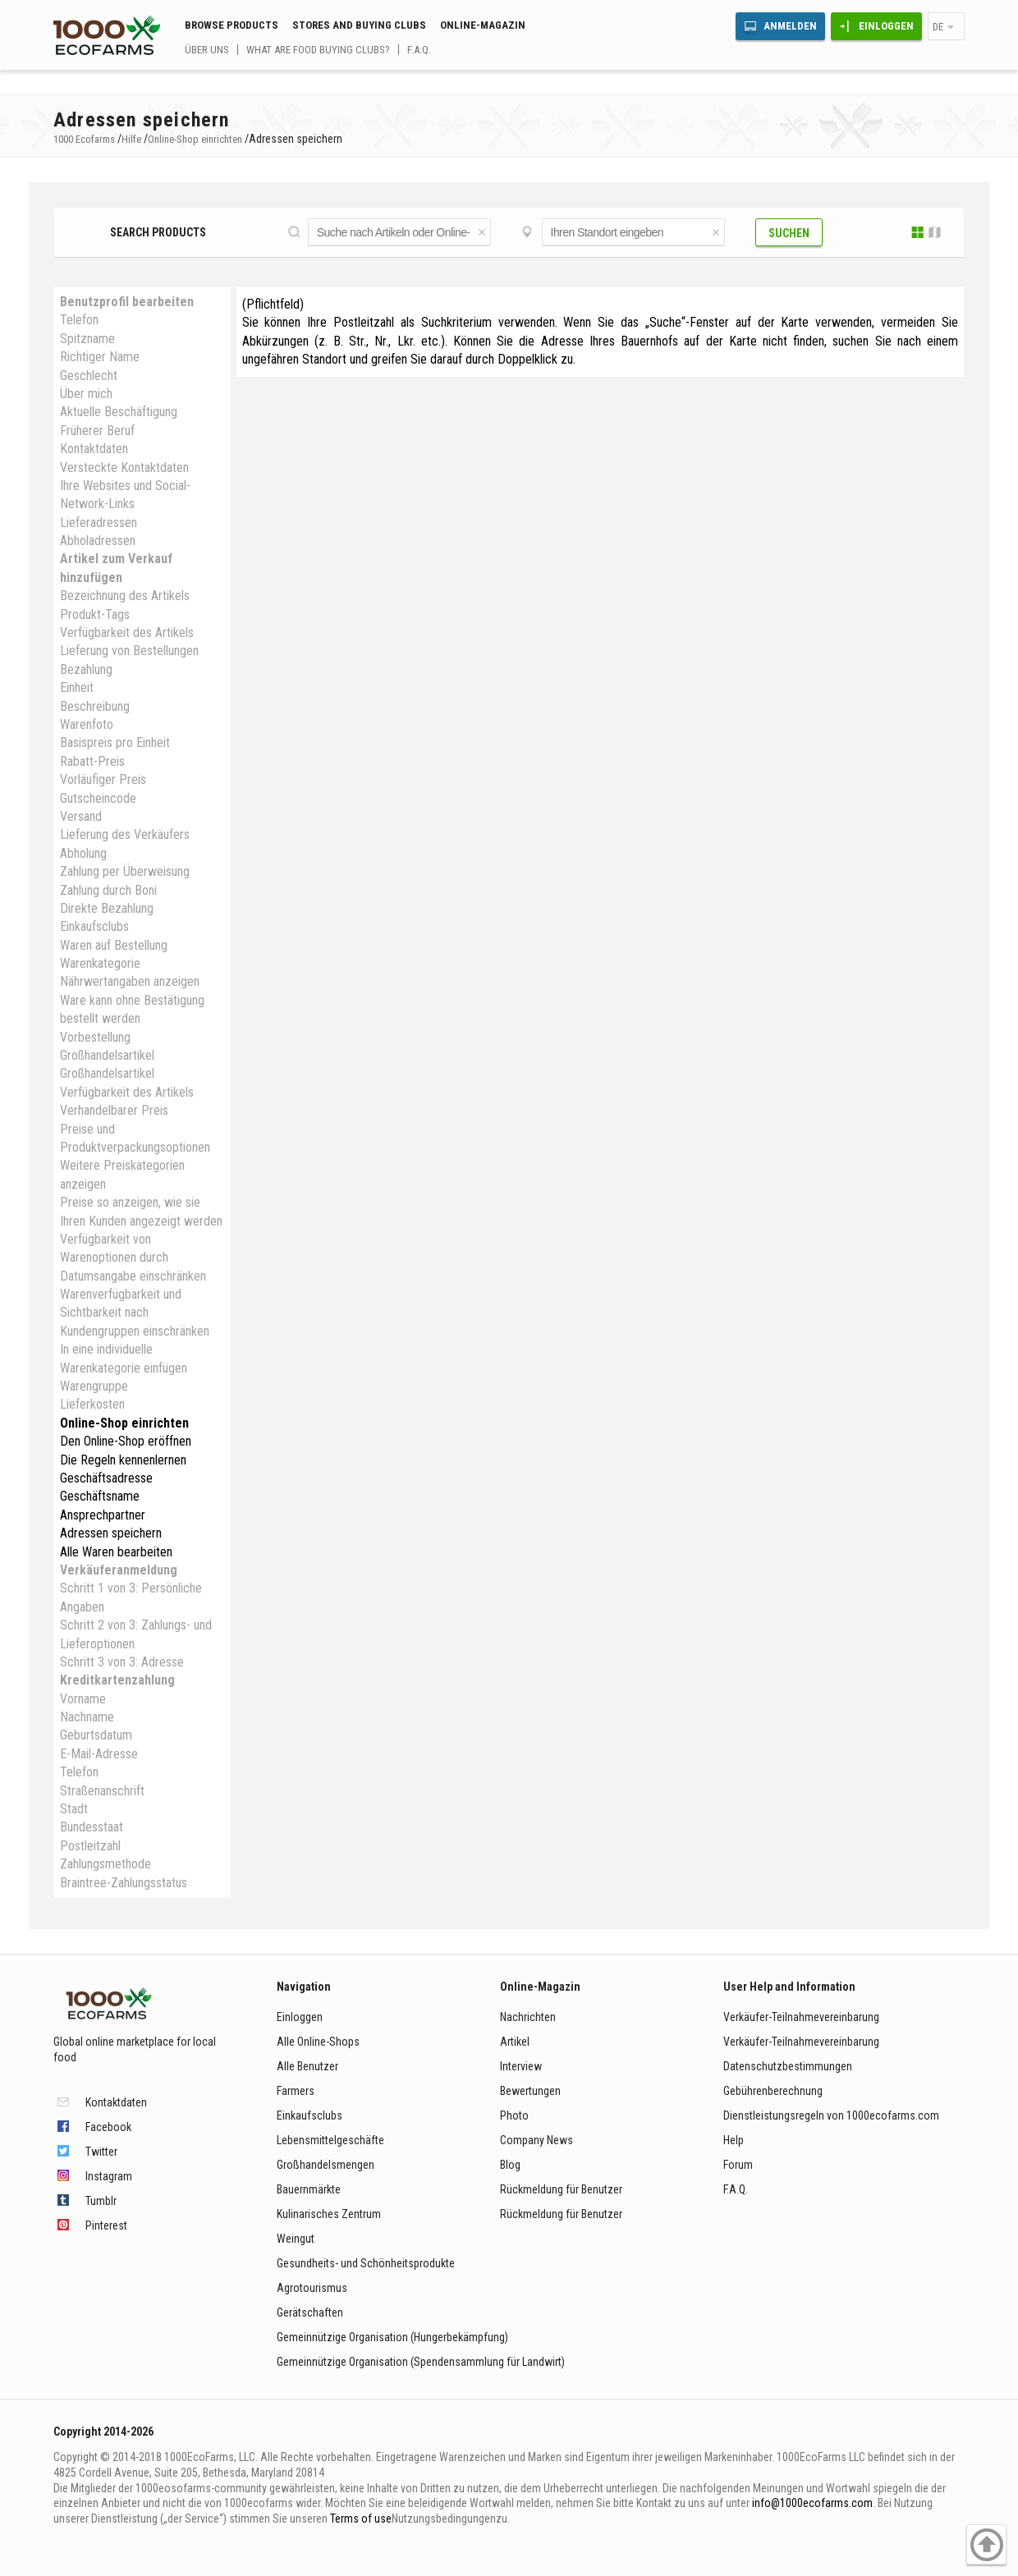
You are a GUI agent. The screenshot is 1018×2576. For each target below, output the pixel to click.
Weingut (295, 2238)
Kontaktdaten (94, 448)
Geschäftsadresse (106, 1478)
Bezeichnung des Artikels (125, 595)
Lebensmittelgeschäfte (330, 2140)
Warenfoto (86, 724)
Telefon (79, 320)
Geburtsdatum (96, 1735)
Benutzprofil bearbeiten (127, 301)
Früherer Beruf (97, 430)
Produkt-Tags (95, 614)
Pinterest (106, 2225)
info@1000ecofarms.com (812, 2503)
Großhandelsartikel (107, 1055)
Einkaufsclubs (94, 926)
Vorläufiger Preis (103, 779)
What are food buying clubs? (318, 49)
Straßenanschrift (102, 1791)
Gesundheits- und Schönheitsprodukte (366, 2263)
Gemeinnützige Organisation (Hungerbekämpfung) (392, 2337)
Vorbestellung (95, 1037)
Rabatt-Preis (92, 761)
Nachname (87, 1717)
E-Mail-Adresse (99, 1754)
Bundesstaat (91, 1827)
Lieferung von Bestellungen (129, 650)
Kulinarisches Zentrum (329, 2214)
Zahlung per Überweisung (125, 871)
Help (733, 2140)
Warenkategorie (100, 963)
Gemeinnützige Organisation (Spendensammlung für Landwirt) (421, 2361)
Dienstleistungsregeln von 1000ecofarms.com (831, 2115)
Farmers (295, 2090)
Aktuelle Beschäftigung (118, 411)
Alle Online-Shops (318, 2041)
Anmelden (790, 26)
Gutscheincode (98, 798)
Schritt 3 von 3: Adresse (122, 1662)
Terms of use (361, 2518)
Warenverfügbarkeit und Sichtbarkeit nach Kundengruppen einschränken (134, 1312)
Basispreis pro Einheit (115, 742)
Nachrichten (528, 2017)
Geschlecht (88, 375)
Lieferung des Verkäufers (125, 834)
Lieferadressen (98, 522)
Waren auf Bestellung (113, 945)
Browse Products (231, 25)
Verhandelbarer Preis (114, 1110)
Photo (514, 2115)
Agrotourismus (312, 2287)
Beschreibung (95, 706)
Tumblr (101, 2200)
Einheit (77, 687)
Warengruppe (94, 1386)
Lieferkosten (92, 1404)
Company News (536, 2140)
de (938, 27)
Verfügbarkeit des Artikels (127, 632)
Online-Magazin (482, 25)
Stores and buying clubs (359, 25)
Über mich (86, 393)
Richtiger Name (100, 356)
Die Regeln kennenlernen (123, 1460)
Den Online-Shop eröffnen (125, 1441)
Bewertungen (530, 2090)
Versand (81, 816)
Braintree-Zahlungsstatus (123, 1883)
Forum (738, 2164)
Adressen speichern (111, 1533)
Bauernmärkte (309, 2189)
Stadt (74, 1809)
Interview (521, 2066)
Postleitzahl (90, 1846)
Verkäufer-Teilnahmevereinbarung (801, 2017)
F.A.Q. (419, 49)
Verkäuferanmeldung (118, 1570)
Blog (510, 2164)
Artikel (515, 2041)
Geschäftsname (100, 1496)
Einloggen (886, 26)
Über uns (207, 49)
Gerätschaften (310, 2312)
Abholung (83, 853)
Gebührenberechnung (773, 2090)
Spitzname (87, 338)
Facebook (108, 2127)
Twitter (101, 2151)
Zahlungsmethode (105, 1864)
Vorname (83, 1699)
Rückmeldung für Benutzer (561, 2189)
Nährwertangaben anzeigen (129, 981)
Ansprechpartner (102, 1515)
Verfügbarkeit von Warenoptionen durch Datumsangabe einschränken (133, 1257)
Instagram (108, 2176)
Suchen (788, 233)
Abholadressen (97, 540)
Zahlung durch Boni (108, 890)
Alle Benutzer (307, 2066)
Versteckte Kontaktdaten (124, 467)
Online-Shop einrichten (124, 1423)
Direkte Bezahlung (107, 908)
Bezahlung (86, 669)
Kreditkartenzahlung (117, 1680)
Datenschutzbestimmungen (787, 2066)
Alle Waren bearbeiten (116, 1552)
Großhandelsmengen (325, 2164)
